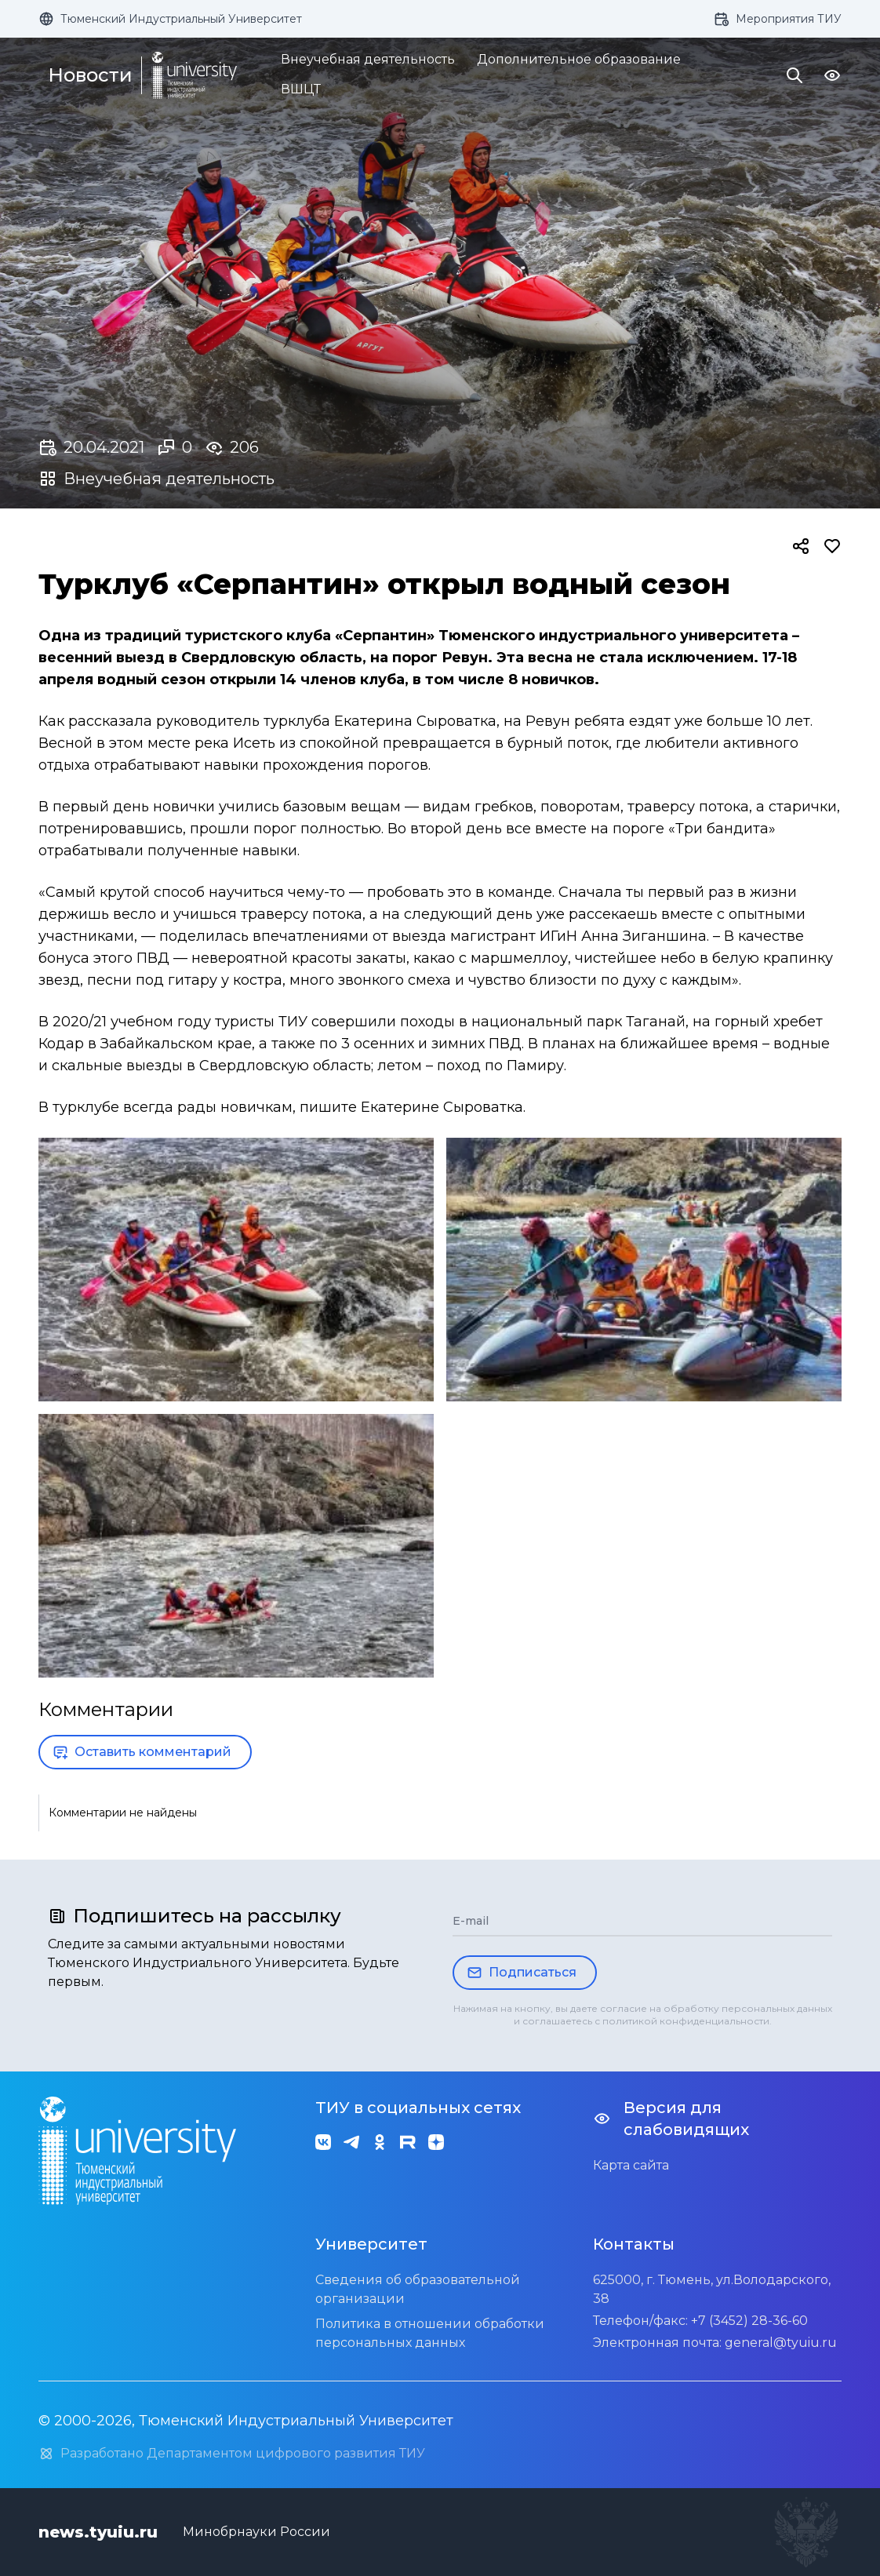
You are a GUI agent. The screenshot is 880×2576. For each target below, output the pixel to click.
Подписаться (521, 1972)
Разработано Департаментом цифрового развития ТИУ (231, 2453)
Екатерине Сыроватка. (443, 1107)
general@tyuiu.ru (781, 2342)
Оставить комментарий (142, 1752)
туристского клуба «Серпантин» (310, 635)
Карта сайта (631, 2165)
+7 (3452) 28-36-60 (749, 2320)
